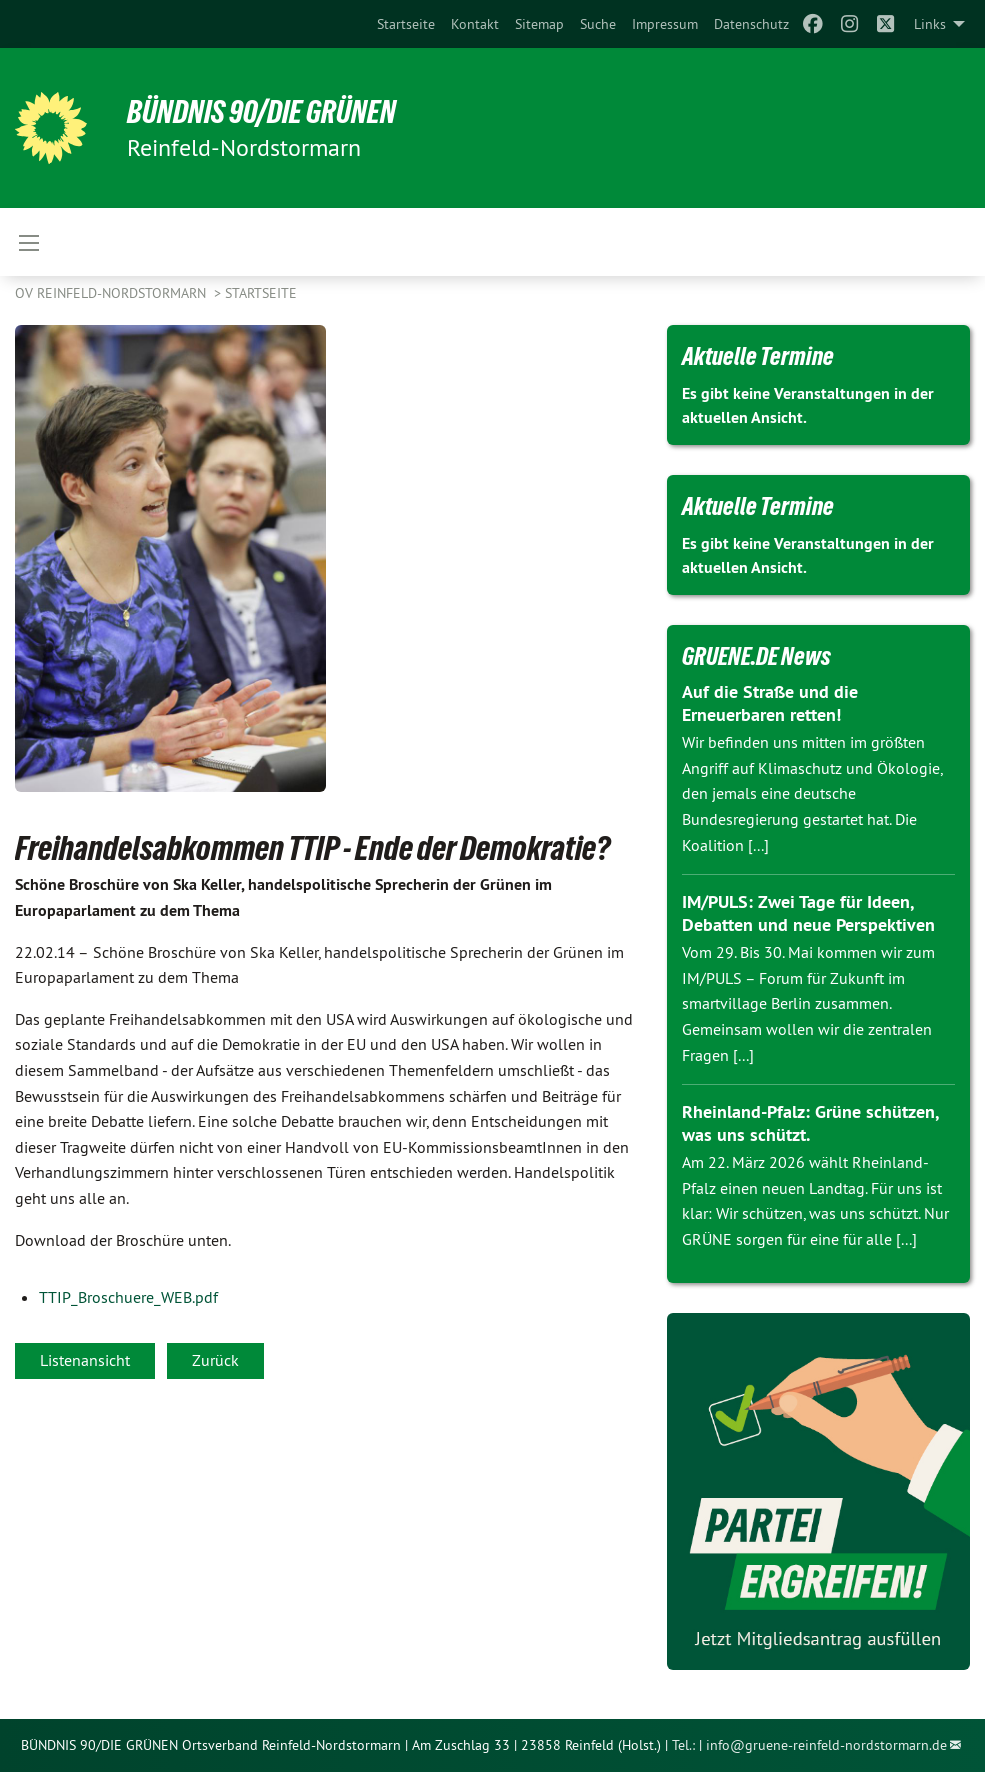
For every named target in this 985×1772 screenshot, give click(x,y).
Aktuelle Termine (758, 356)
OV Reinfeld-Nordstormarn (112, 293)
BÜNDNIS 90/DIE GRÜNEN (261, 112)
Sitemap (539, 24)
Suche (598, 24)
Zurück (215, 1360)
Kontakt (475, 24)
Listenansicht (85, 1360)
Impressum (665, 24)
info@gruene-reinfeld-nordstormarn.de (826, 1745)
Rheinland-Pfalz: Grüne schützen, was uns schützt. (810, 1123)
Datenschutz (751, 24)
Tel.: (683, 1745)
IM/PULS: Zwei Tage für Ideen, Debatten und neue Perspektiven (808, 913)
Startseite (406, 24)
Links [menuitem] (930, 24)
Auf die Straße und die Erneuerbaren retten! (770, 703)
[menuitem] (406, 24)
